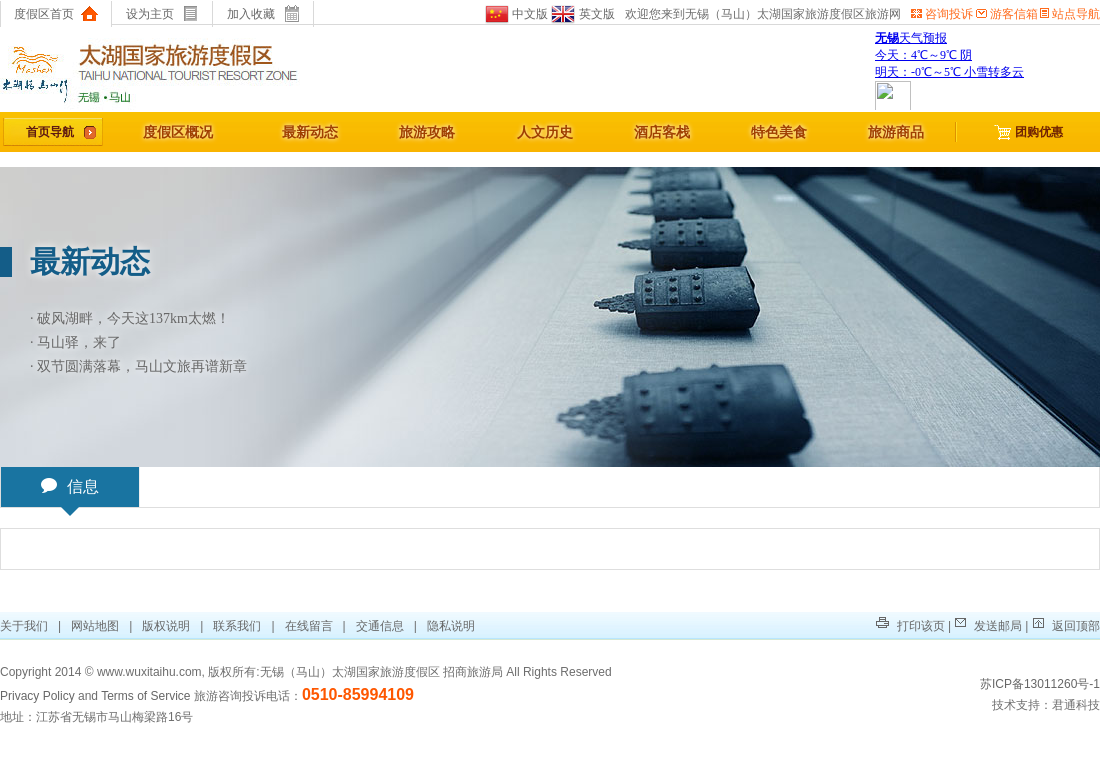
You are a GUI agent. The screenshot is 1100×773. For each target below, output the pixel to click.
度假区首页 (56, 14)
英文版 (581, 14)
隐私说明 (451, 626)
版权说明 (166, 626)
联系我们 (237, 626)
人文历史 (545, 132)
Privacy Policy (37, 696)
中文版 (516, 14)
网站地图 (95, 626)
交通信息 (380, 626)
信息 (70, 492)
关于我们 (25, 626)
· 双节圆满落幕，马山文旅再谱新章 (138, 366)
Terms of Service (145, 696)
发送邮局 (988, 626)
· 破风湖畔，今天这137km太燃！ (130, 318)
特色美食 (779, 132)
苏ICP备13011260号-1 (1040, 684)
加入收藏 (263, 14)
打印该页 (910, 626)
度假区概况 (178, 132)
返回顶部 (1066, 626)
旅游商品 (896, 132)
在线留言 (309, 626)
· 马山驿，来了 (75, 342)
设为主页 (162, 14)
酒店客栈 (662, 132)
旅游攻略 (427, 132)
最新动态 (310, 132)
